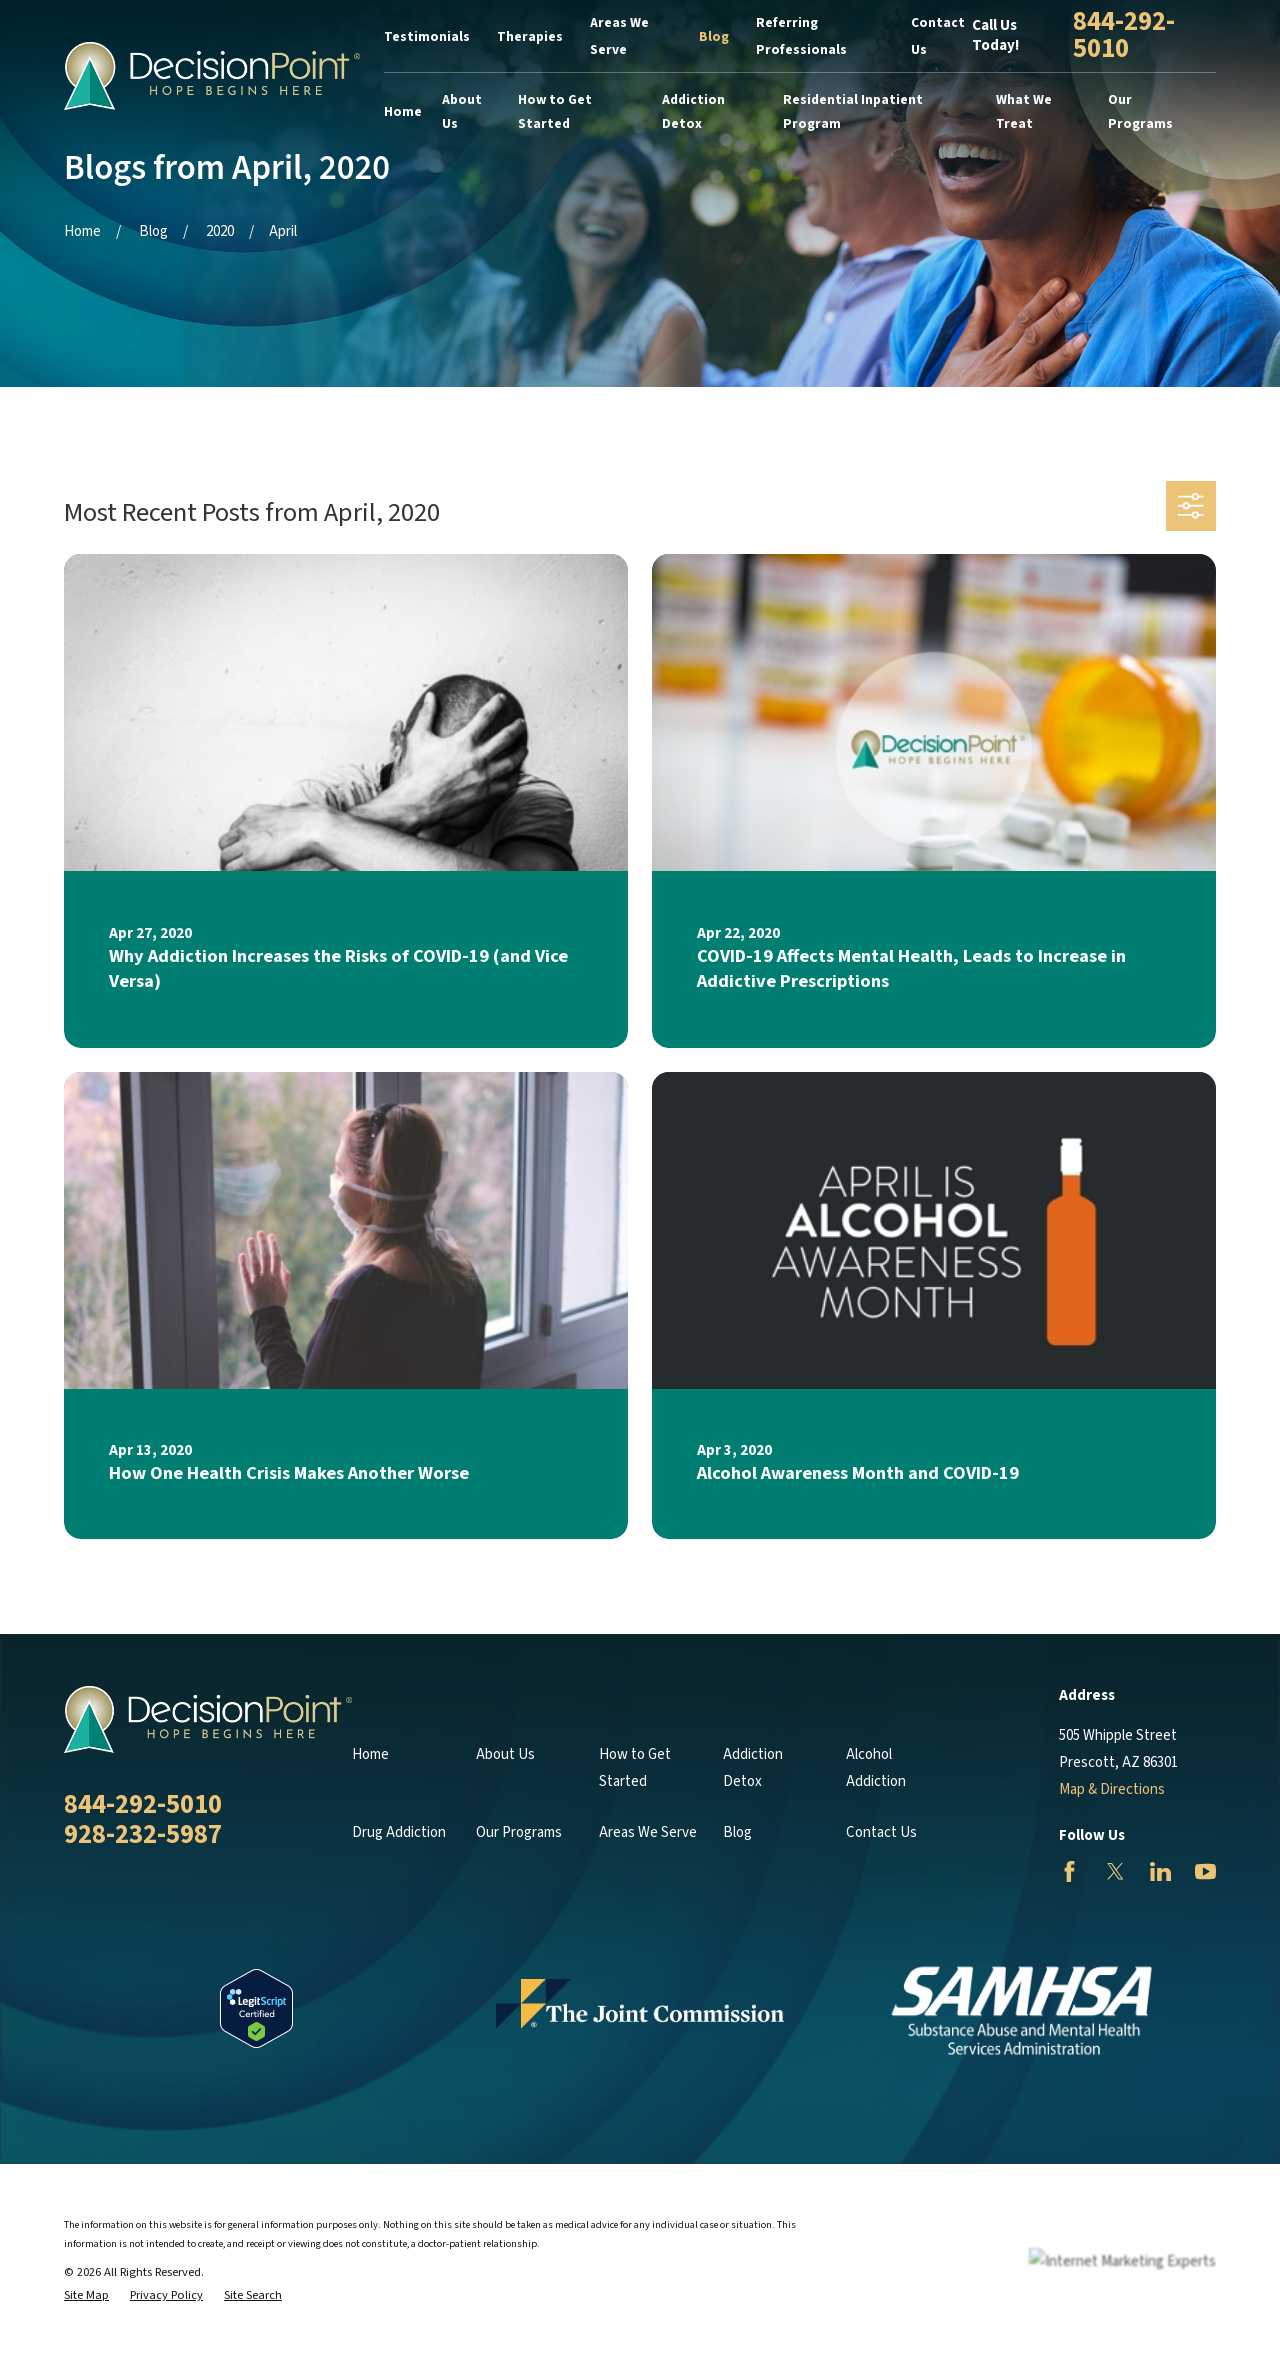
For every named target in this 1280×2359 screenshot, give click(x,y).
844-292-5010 (1124, 35)
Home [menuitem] (403, 111)
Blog (714, 36)
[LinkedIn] (1160, 1871)
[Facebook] (1069, 1871)
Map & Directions (1112, 1789)
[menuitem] (86, 2295)
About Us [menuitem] (462, 111)
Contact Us (881, 1832)
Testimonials (427, 36)
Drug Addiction (399, 1832)
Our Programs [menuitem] (1140, 111)
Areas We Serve (648, 1832)
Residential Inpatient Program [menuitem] (853, 111)
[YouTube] (1205, 1871)
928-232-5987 (143, 1835)
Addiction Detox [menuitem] (693, 111)
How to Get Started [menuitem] (555, 111)
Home (370, 1754)
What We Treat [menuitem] (1024, 111)
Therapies (530, 36)
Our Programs (519, 1832)
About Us (505, 1754)
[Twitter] (1115, 1871)
